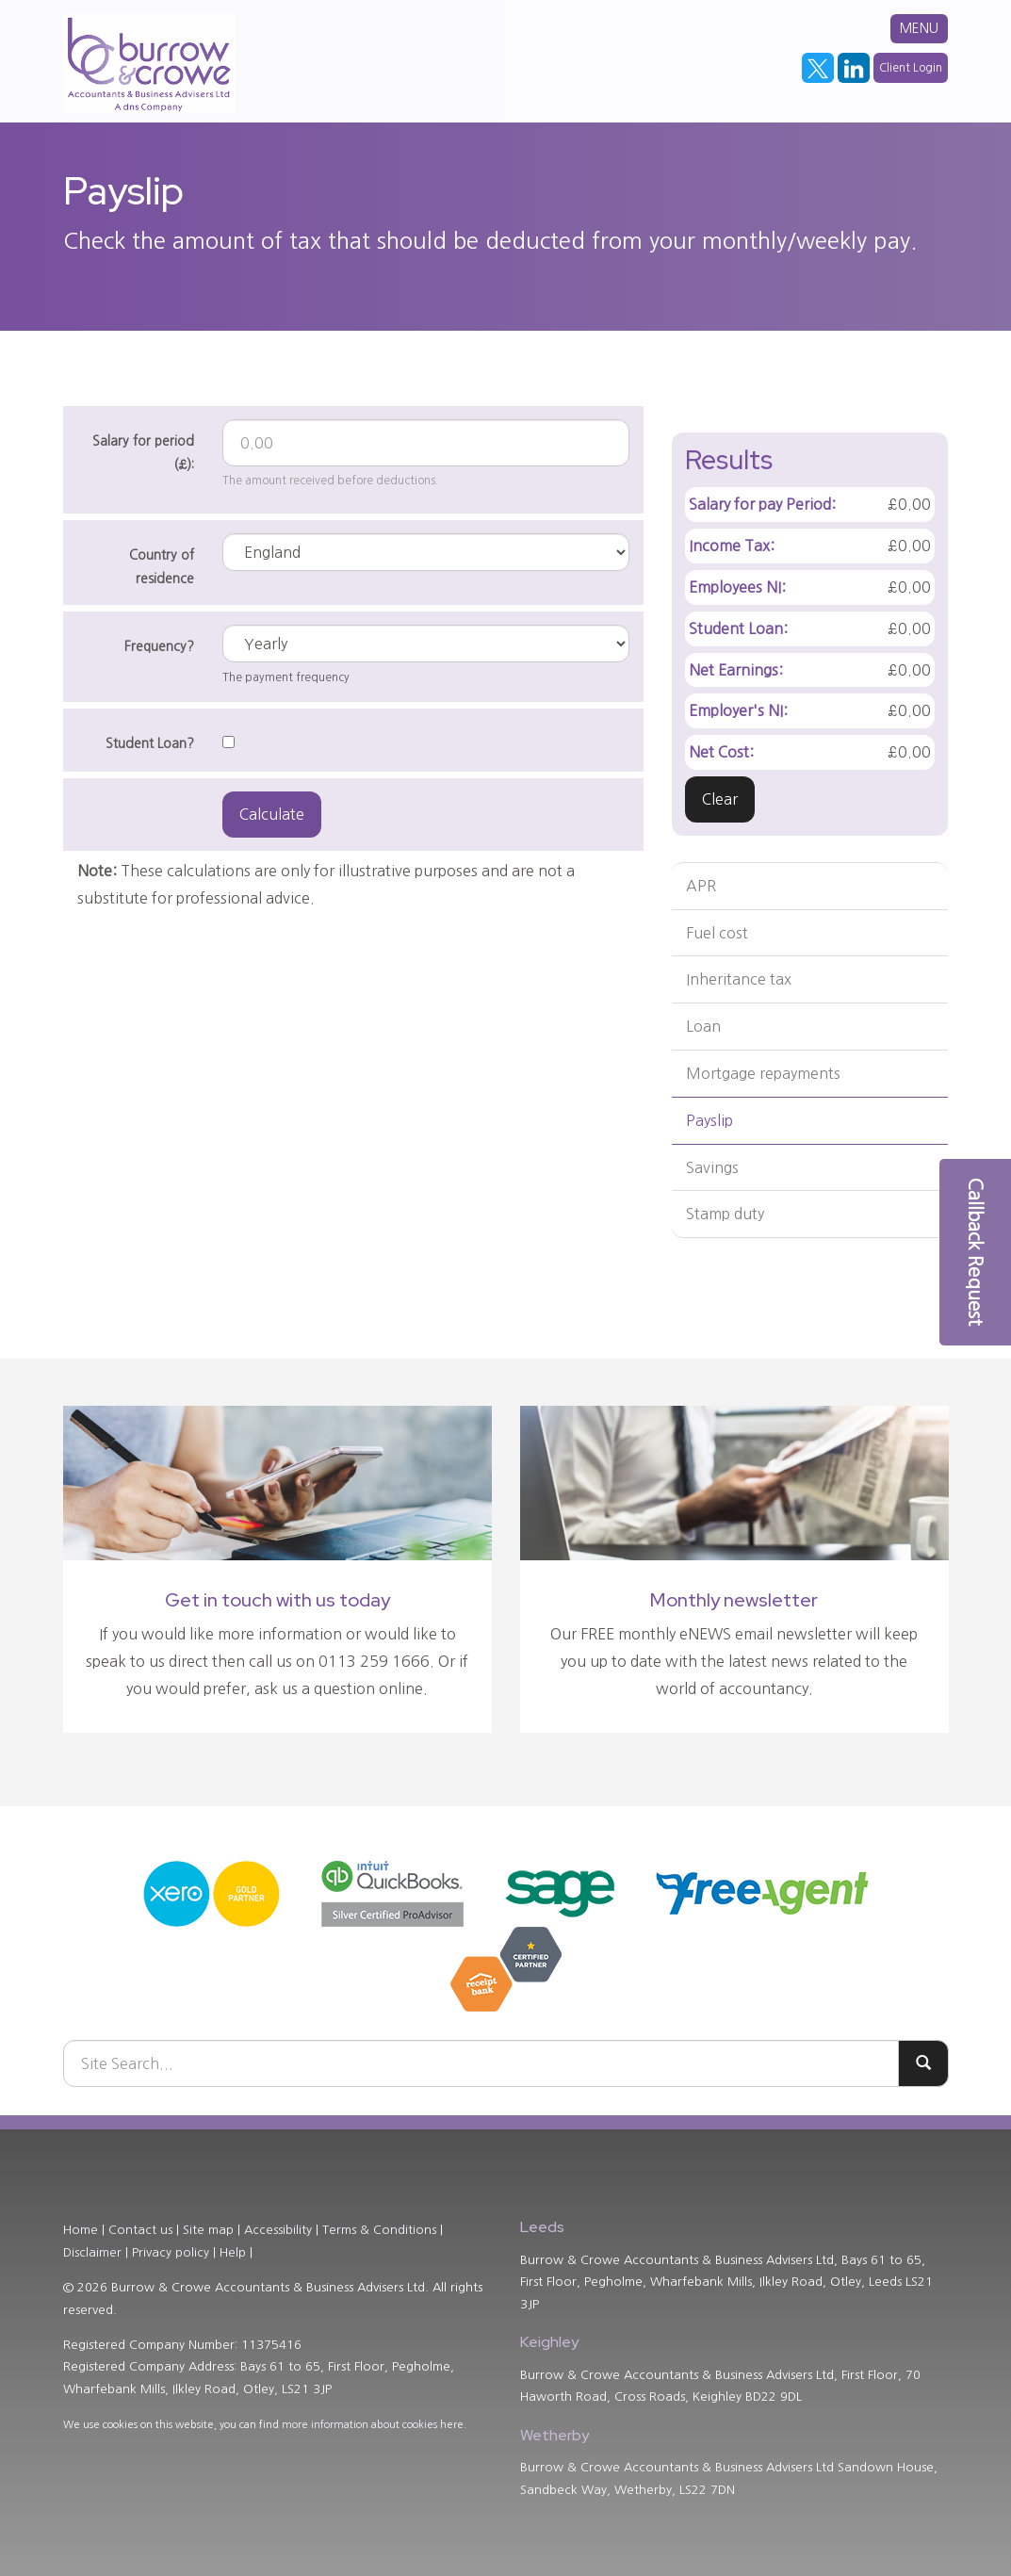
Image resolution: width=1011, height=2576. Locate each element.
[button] (975, 1252)
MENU (919, 28)
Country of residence (161, 566)
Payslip (709, 1120)
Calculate (271, 814)
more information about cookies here (373, 2425)
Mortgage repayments (763, 1073)
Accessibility (278, 2230)
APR (701, 885)
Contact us (140, 2230)
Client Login (910, 67)
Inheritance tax (738, 978)
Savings (712, 1167)
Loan (703, 1026)
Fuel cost (717, 932)
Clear (720, 799)
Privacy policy (170, 2252)
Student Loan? (150, 743)
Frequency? (159, 646)
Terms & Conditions (379, 2230)
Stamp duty (725, 1213)
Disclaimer (92, 2252)
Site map (208, 2230)
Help (233, 2252)
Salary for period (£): (143, 452)
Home (80, 2230)
